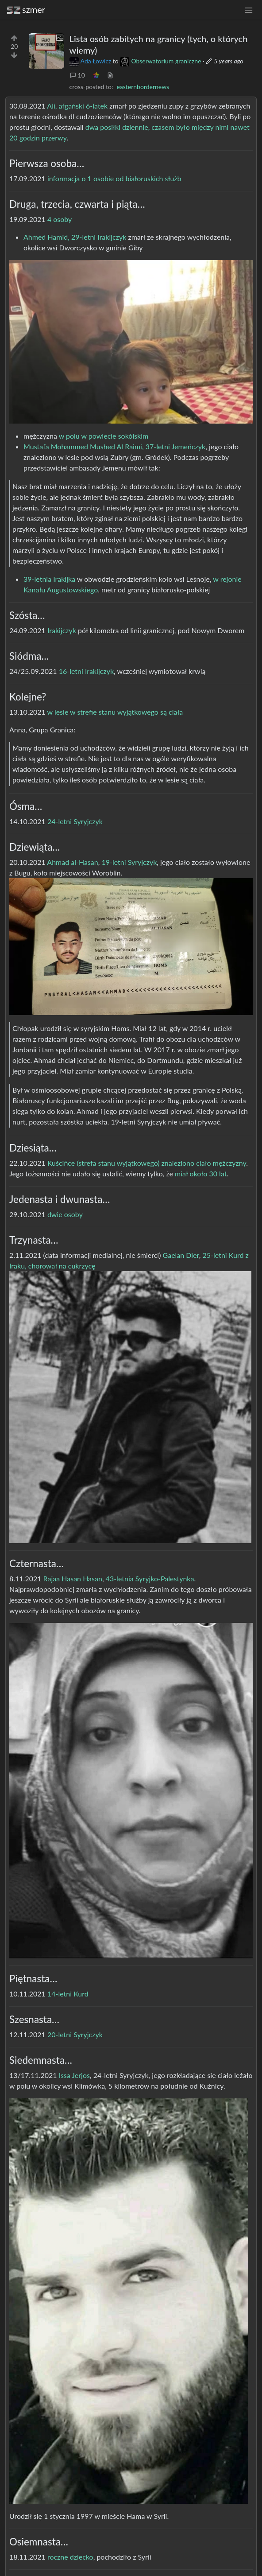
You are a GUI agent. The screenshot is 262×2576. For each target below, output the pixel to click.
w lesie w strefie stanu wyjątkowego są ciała (115, 712)
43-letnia (120, 1578)
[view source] (110, 75)
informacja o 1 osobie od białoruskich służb (114, 178)
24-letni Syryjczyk (75, 821)
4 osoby (59, 219)
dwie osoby (65, 1214)
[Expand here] (46, 51)
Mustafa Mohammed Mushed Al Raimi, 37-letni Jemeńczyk (114, 446)
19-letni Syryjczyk (129, 862)
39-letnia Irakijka (49, 579)
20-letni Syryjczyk (75, 2034)
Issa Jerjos (74, 2075)
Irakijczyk (61, 630)
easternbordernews (142, 86)
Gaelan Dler (181, 1255)
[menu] (249, 9)
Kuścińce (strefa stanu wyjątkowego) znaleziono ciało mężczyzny (146, 1163)
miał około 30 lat (201, 1173)
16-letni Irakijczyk (86, 671)
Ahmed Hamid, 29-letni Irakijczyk (74, 237)
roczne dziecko (70, 2557)
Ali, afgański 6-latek (77, 105)
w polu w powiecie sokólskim (104, 436)
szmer (26, 9)
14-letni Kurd (68, 1993)
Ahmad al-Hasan (72, 862)
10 (77, 75)
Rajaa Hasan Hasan (72, 1578)
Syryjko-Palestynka (164, 1578)
